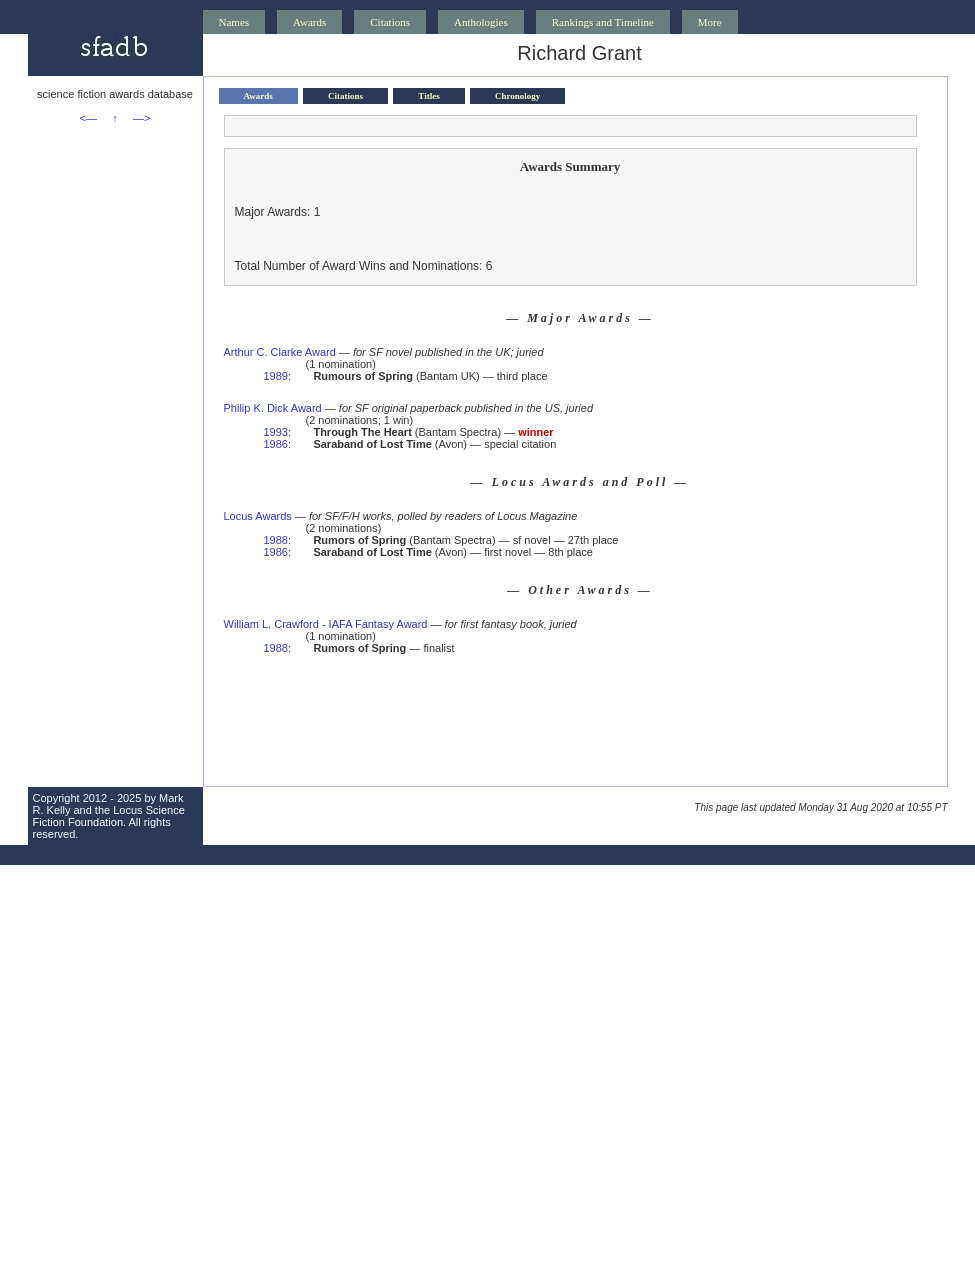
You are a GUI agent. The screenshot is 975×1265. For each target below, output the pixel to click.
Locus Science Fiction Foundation (109, 816)
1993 (276, 432)
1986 (276, 444)
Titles (428, 96)
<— (88, 118)
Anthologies (481, 22)
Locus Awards (258, 516)
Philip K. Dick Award (273, 408)
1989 (276, 376)
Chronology (517, 96)
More (710, 22)
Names (234, 22)
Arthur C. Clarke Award (280, 352)
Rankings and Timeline (603, 22)
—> (141, 118)
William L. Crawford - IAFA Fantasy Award (326, 624)
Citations (390, 22)
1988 (276, 540)
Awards (309, 22)
